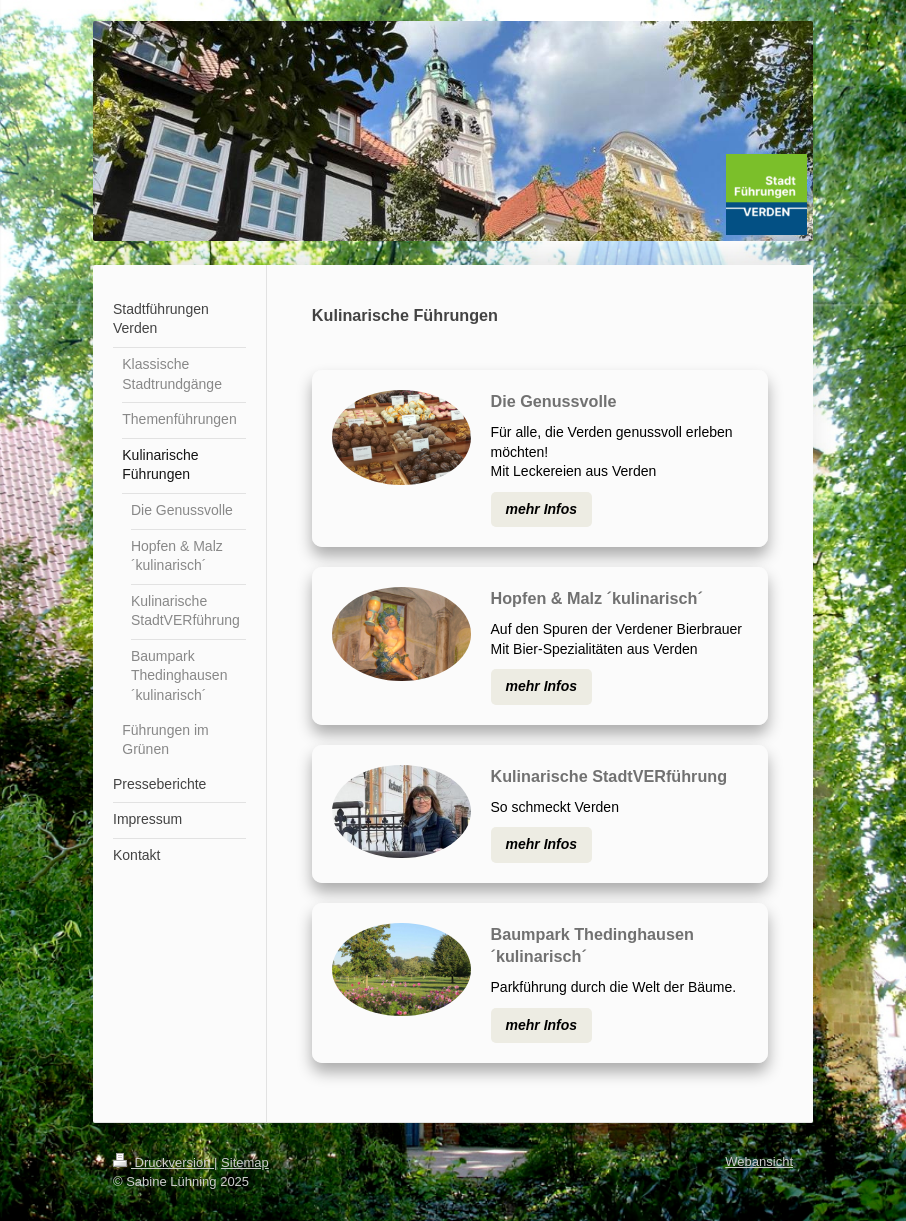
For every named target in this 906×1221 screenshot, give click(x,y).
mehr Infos (542, 509)
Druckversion (163, 1162)
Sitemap (245, 1162)
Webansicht (759, 1161)
